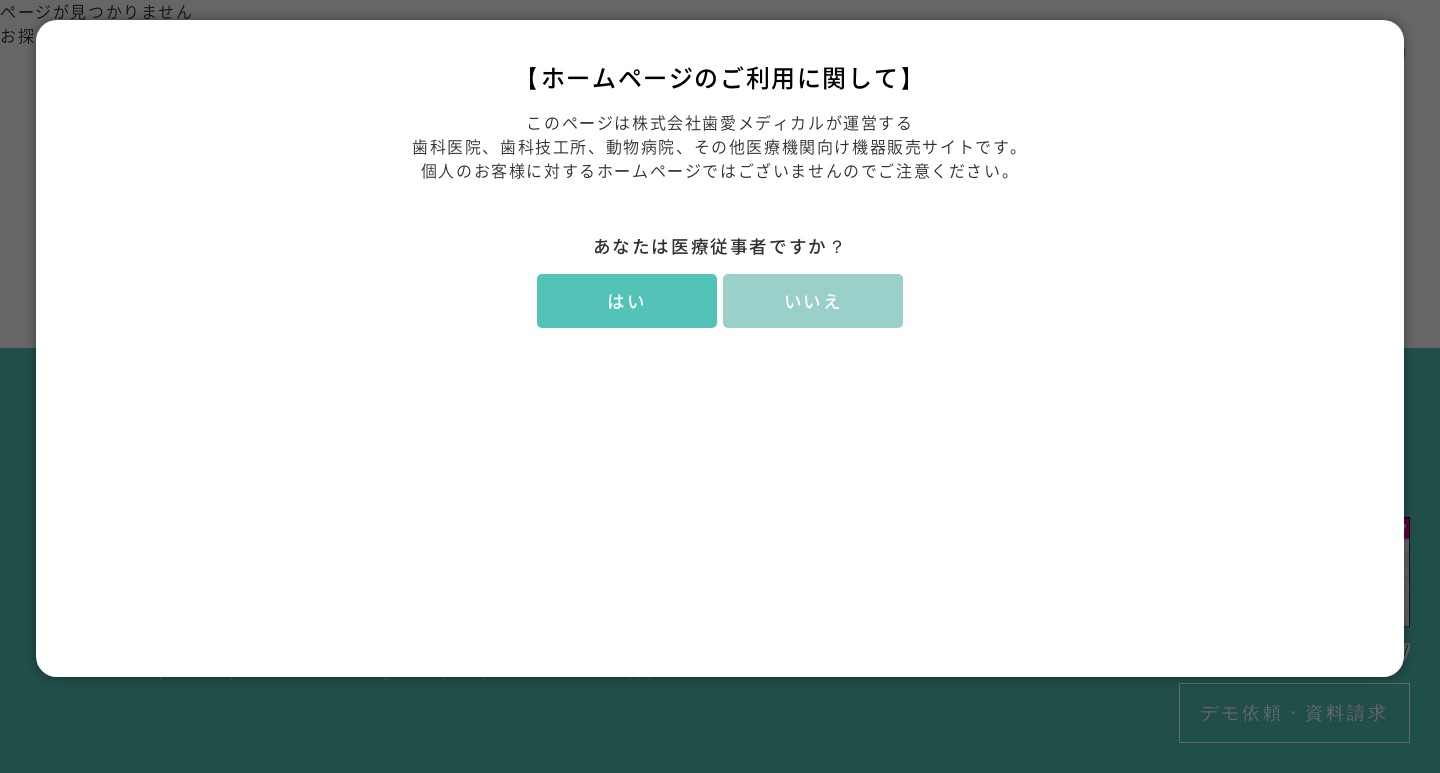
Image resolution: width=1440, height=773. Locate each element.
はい (626, 301)
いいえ (813, 301)
